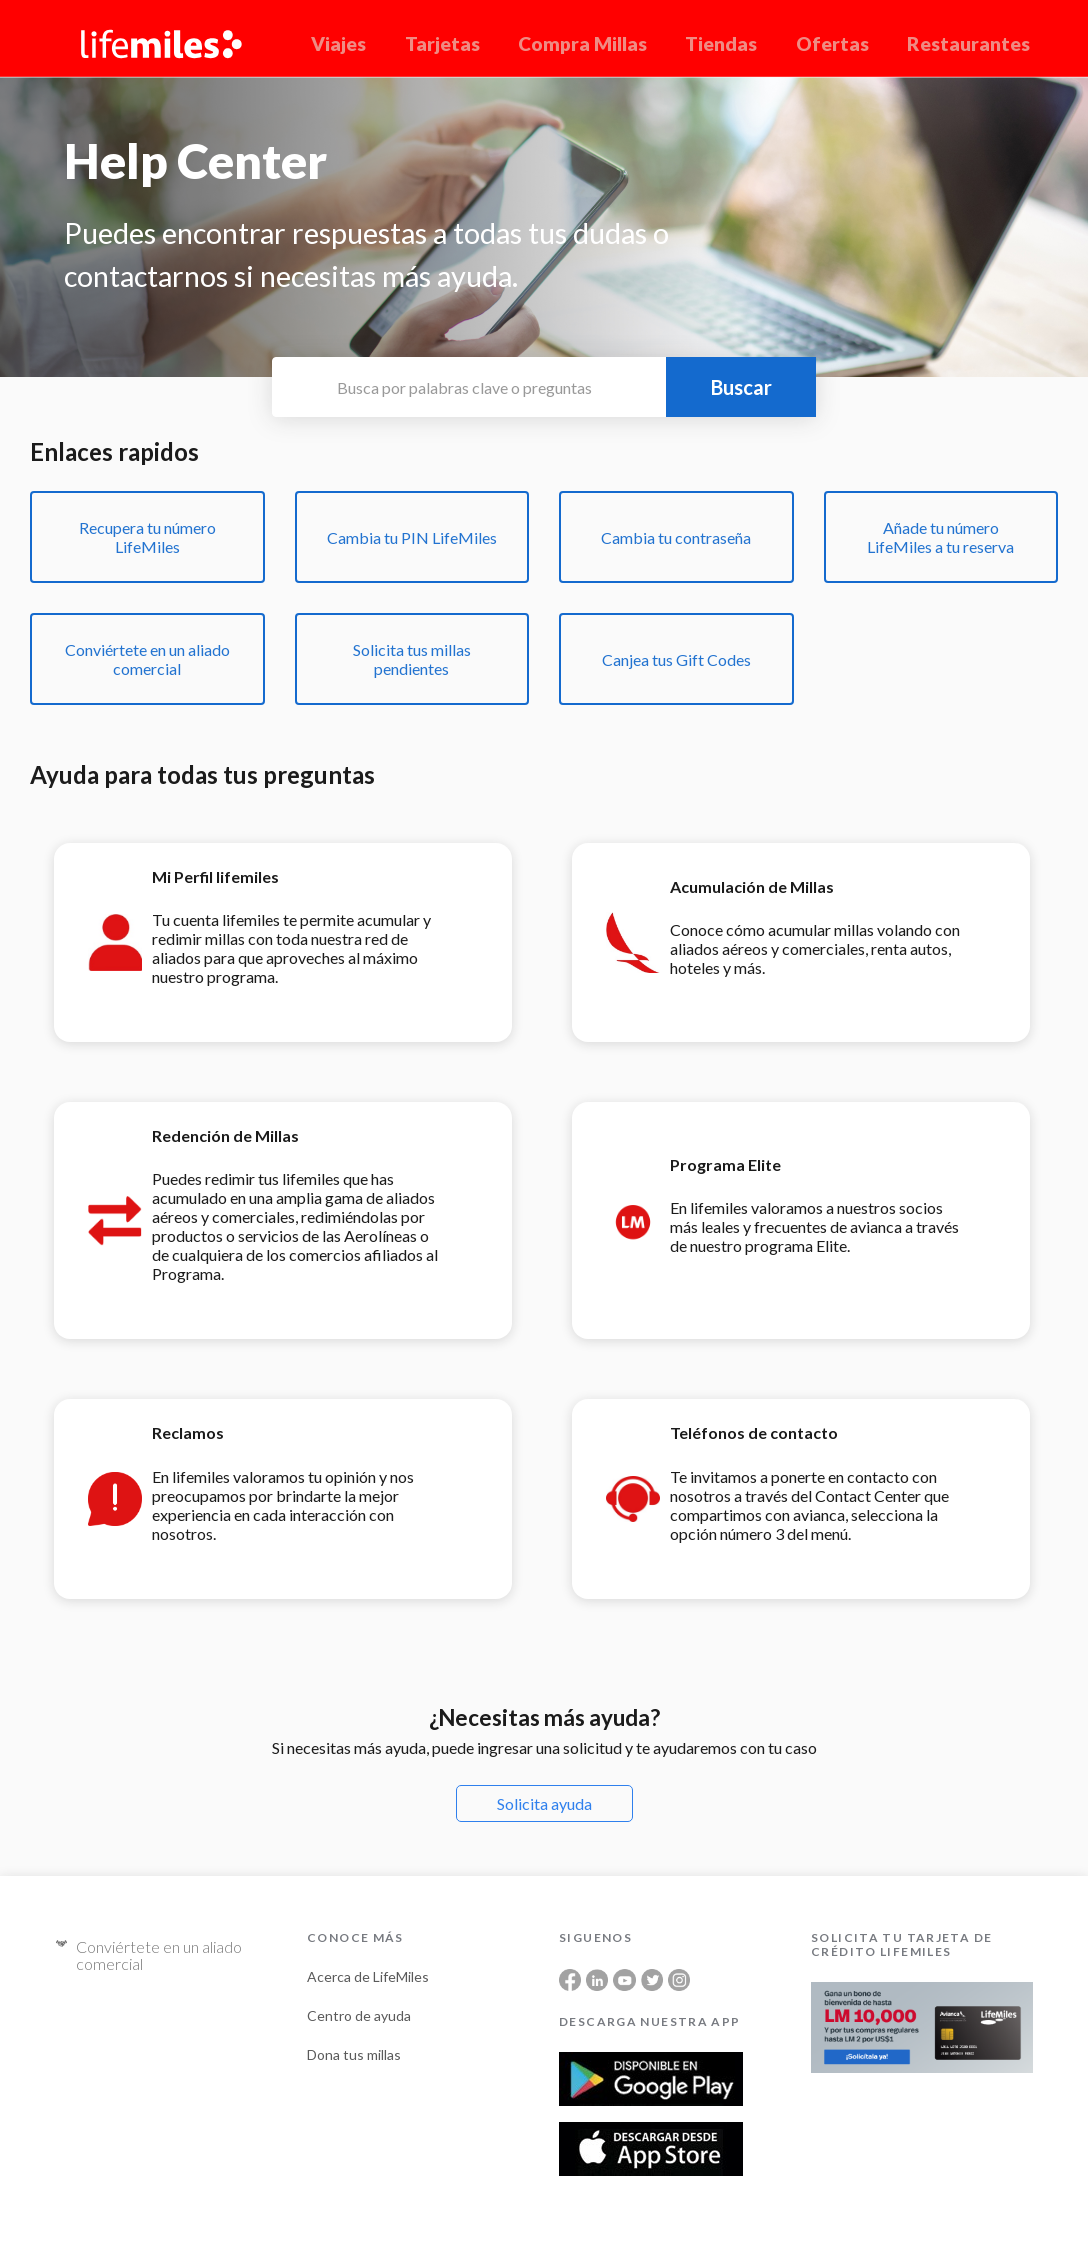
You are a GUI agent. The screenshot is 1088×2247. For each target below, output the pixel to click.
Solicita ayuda (544, 1803)
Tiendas (721, 43)
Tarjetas (442, 43)
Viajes (338, 43)
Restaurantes (968, 43)
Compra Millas (582, 43)
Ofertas (832, 43)
